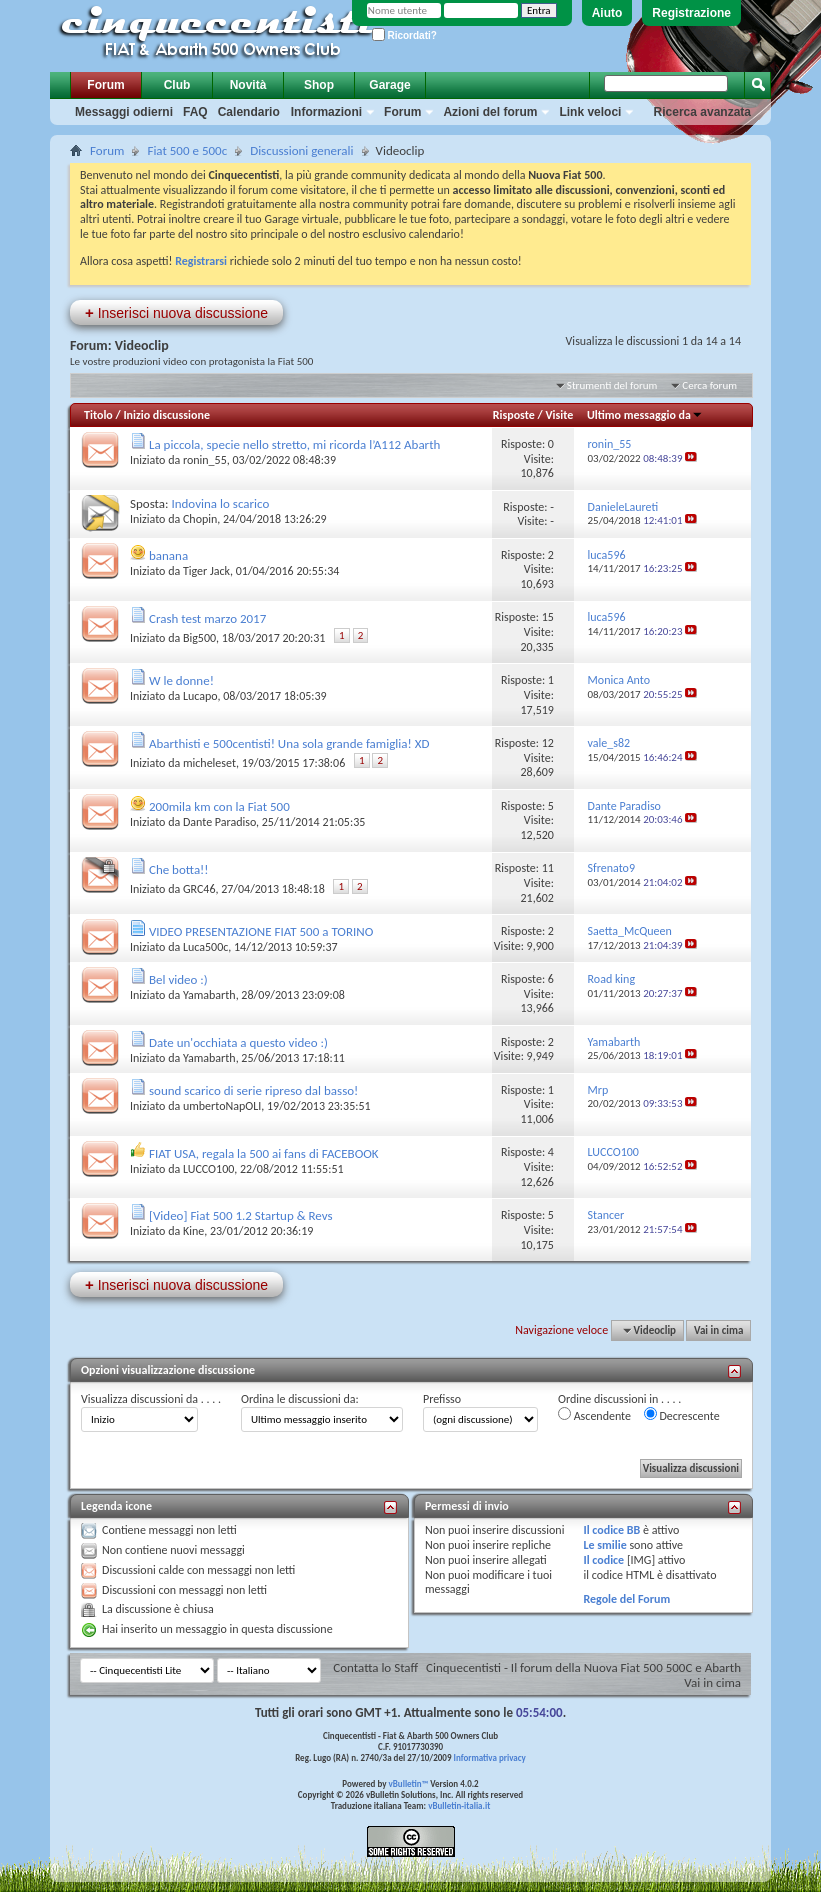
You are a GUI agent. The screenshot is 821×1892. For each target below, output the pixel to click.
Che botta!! (179, 869)
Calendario (249, 112)
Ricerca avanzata (702, 112)
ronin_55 (205, 460)
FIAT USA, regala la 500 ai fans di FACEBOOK (264, 1153)
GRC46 (199, 889)
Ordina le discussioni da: (300, 1399)
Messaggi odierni (124, 112)
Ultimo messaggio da (645, 415)
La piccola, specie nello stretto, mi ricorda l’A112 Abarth (294, 444)
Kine (193, 1231)
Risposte (514, 415)
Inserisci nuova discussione (176, 312)
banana (168, 555)
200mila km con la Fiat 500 (219, 806)
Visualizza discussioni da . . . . (151, 1399)
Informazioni (326, 112)
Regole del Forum (626, 1599)
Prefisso (442, 1399)
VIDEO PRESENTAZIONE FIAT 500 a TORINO (261, 931)
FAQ (195, 112)
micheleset (209, 763)
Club (177, 85)
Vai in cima (718, 1330)
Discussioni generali (301, 150)
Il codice (603, 1560)
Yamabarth (209, 995)
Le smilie (604, 1545)
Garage (389, 85)
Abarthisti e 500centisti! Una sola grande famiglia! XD (289, 743)
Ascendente (594, 1415)
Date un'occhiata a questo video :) (238, 1042)
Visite (559, 415)
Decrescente (682, 1415)
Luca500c (205, 947)
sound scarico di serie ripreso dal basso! (253, 1090)
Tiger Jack (206, 571)
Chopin (200, 519)
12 (548, 743)
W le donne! (181, 680)
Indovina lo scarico (220, 503)
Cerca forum (709, 385)
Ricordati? (404, 35)
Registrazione (691, 13)
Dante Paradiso (219, 822)
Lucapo (200, 696)
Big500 (199, 638)
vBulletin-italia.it (459, 1805)
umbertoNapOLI (222, 1106)
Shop (319, 85)
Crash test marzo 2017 (207, 618)
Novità (248, 85)
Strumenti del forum (612, 385)
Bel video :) (178, 979)
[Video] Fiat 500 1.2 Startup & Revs (241, 1215)
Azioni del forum (490, 112)
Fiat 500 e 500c (187, 150)
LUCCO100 (208, 1169)
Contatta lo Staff (375, 1667)
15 (548, 617)
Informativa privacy (489, 1757)
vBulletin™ (409, 1783)
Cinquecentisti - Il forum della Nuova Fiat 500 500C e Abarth (583, 1667)
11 (548, 868)
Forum (105, 85)
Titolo (98, 415)
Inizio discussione (166, 415)
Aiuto (607, 13)
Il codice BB (611, 1530)
